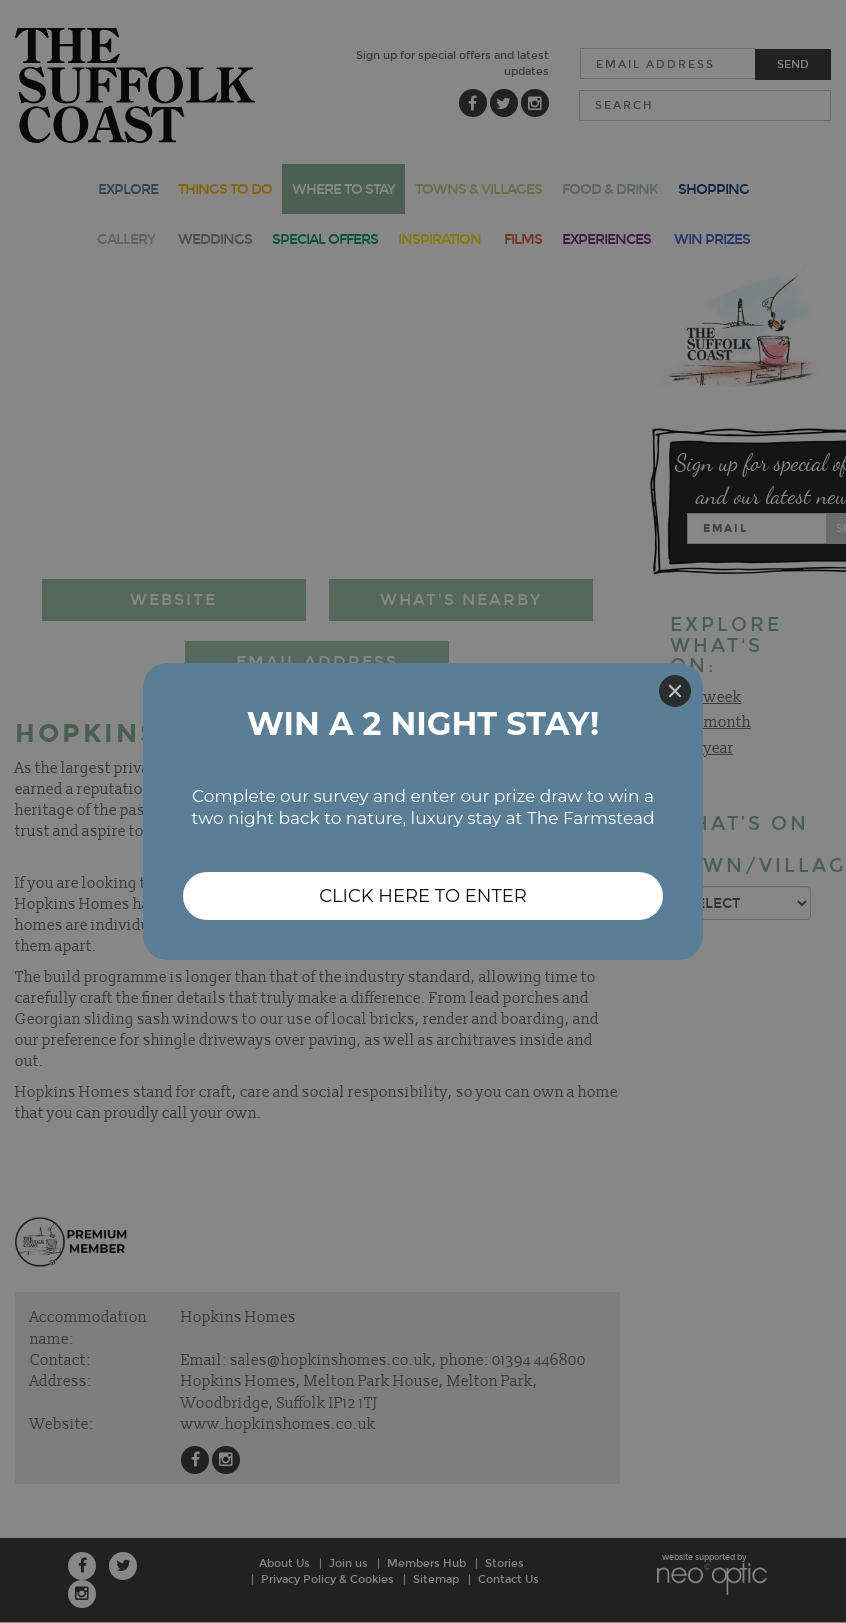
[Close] (675, 691)
